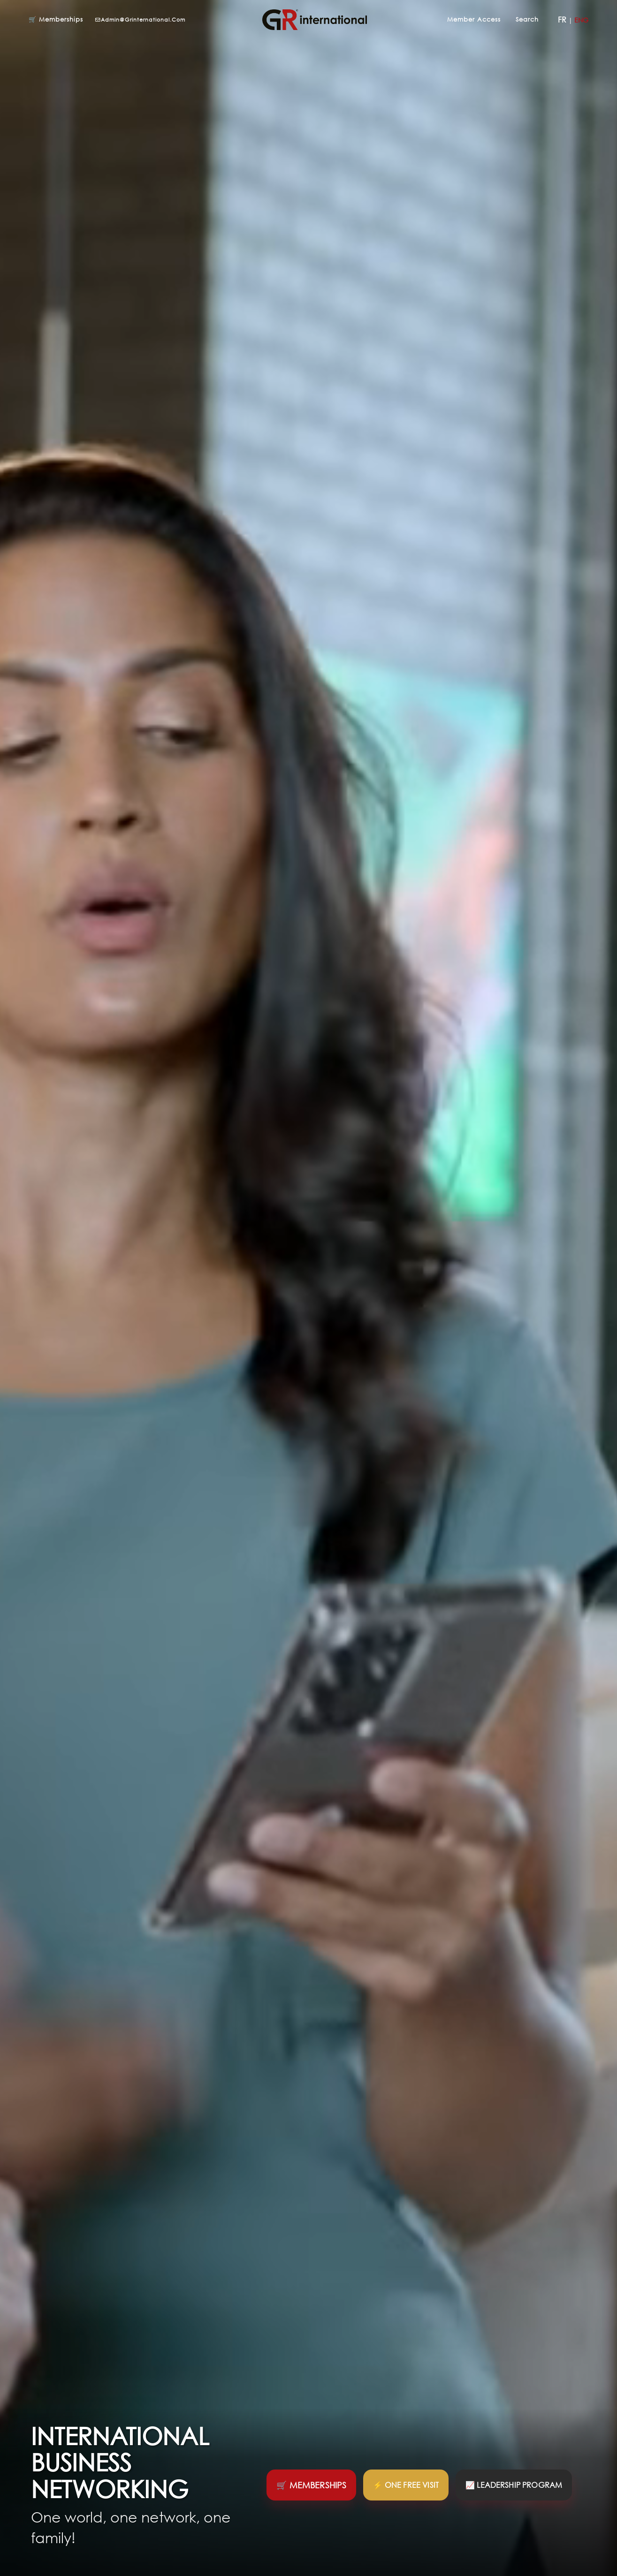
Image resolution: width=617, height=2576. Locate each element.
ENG (581, 20)
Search (528, 19)
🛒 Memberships (56, 19)
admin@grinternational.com (140, 19)
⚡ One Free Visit (406, 2485)
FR (562, 19)
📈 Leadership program (513, 2485)
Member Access (474, 19)
